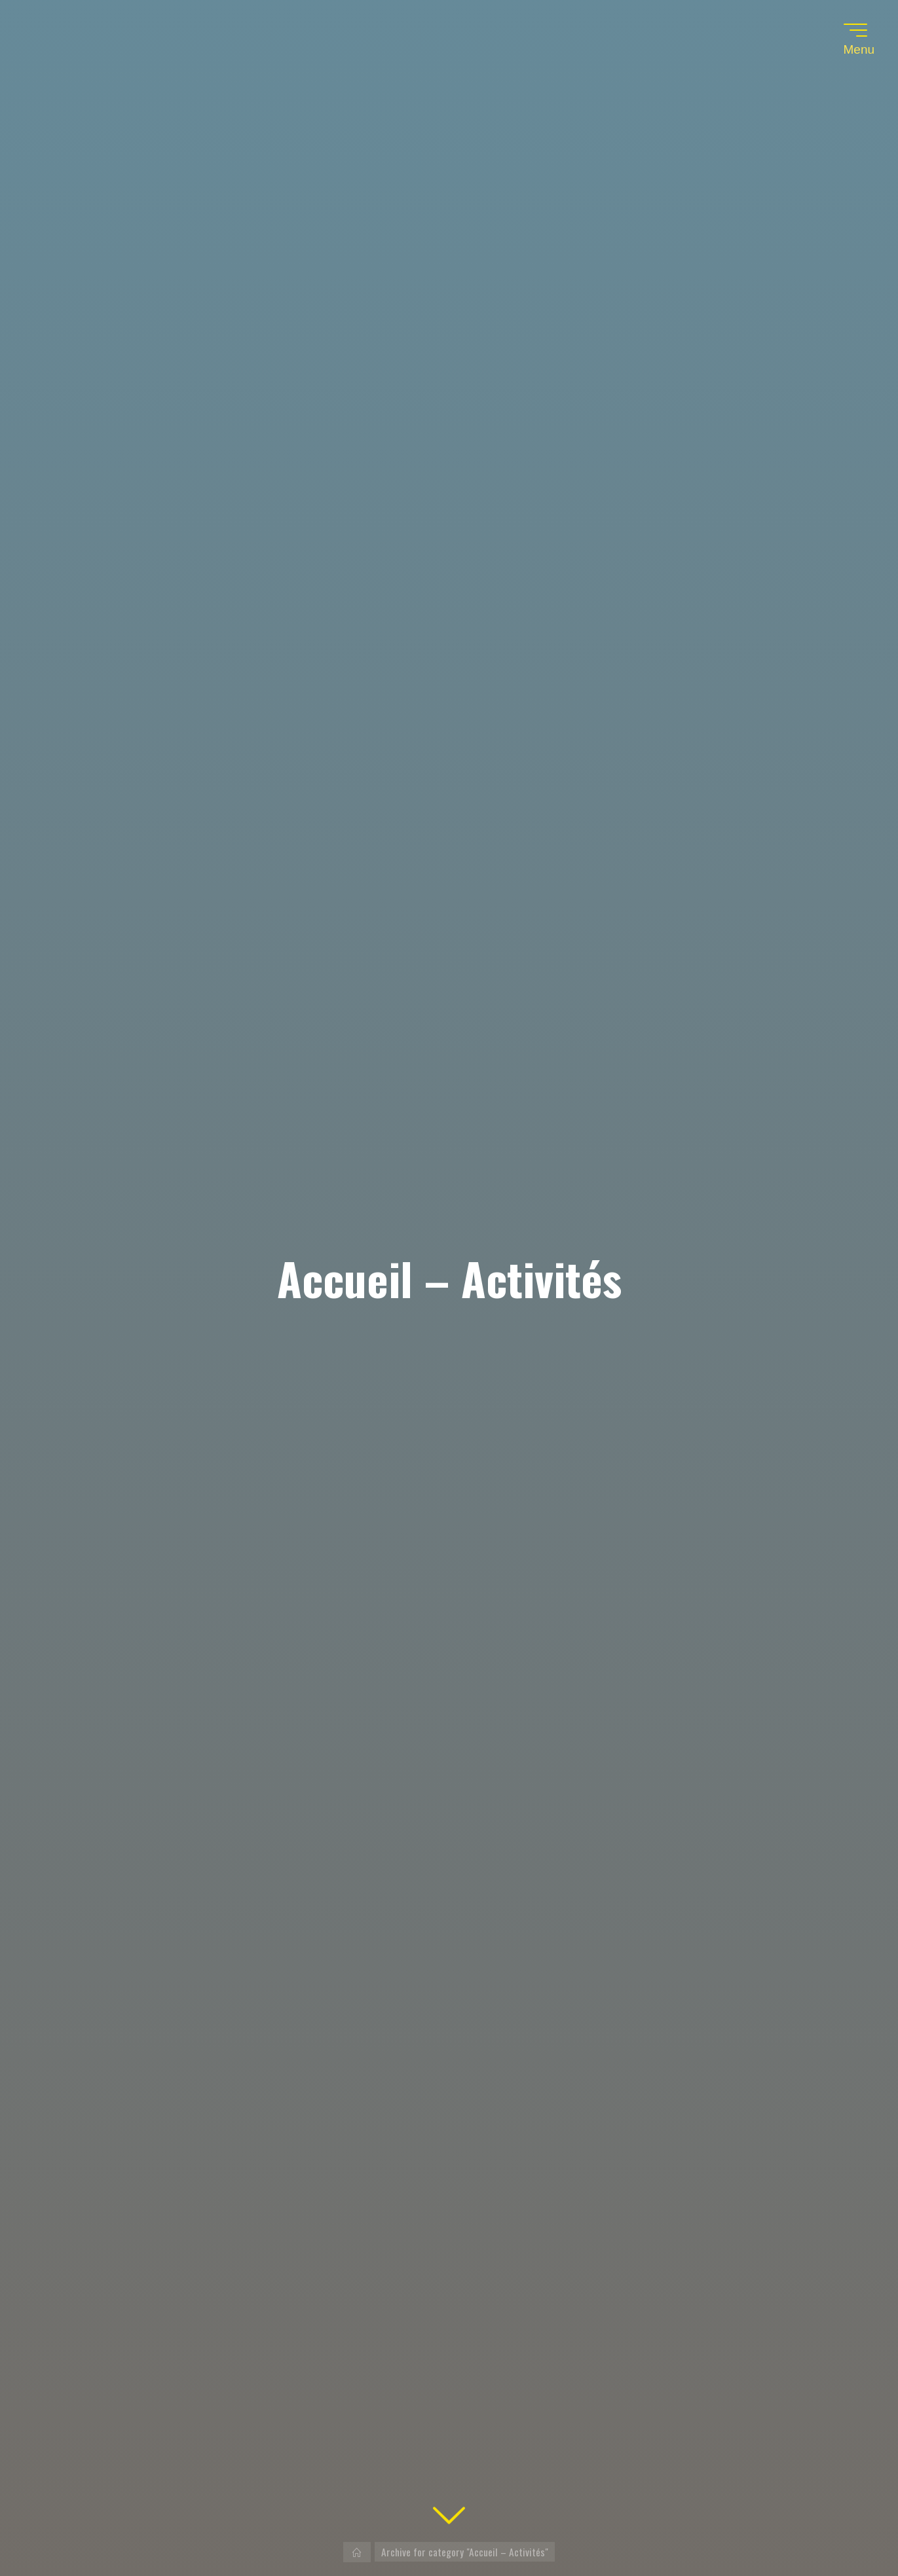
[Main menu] (855, 30)
